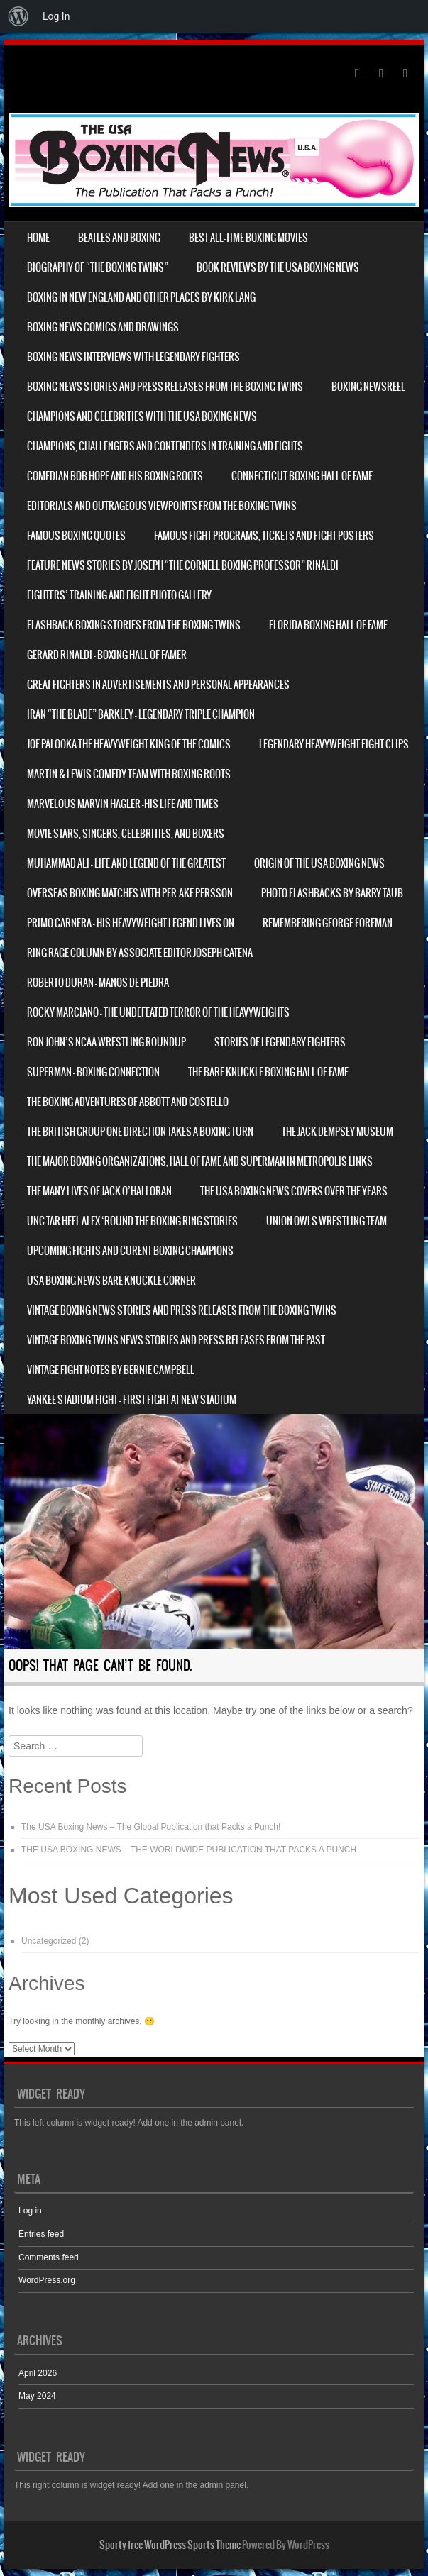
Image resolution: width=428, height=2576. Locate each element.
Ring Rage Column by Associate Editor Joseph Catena (140, 953)
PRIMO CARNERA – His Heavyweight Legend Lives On (130, 923)
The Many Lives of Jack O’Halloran (99, 1191)
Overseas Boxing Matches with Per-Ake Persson (130, 893)
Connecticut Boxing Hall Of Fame (302, 476)
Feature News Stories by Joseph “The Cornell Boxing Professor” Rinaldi (183, 565)
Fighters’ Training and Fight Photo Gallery (119, 595)
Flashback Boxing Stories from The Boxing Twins (134, 625)
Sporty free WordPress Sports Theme (170, 2545)
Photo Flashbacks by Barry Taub (332, 893)
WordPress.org (46, 2280)
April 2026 (37, 2373)
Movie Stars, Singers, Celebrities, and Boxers (125, 833)
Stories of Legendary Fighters (280, 1042)
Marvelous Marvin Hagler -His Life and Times (123, 804)
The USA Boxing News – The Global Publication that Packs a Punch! (150, 1827)
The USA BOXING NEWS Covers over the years (294, 1191)
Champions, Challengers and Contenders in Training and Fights (165, 446)
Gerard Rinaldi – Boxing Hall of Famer (107, 655)
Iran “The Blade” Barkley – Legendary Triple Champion (141, 714)
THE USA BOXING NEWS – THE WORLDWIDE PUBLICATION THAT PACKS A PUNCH (188, 1849)
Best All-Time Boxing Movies (248, 237)
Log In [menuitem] (56, 16)
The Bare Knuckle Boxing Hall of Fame (268, 1072)
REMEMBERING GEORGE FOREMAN (328, 923)
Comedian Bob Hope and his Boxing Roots (115, 476)
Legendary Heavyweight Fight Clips (334, 744)
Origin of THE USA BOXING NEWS (319, 863)
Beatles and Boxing (119, 237)
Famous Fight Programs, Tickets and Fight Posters (264, 535)
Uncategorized (48, 1941)
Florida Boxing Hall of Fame (328, 625)
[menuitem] (18, 16)
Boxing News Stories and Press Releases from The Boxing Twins (165, 386)
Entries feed (41, 2234)
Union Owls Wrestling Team (326, 1221)
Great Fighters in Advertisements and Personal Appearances (158, 684)
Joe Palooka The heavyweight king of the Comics (129, 744)
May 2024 (37, 2396)
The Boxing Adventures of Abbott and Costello (128, 1102)
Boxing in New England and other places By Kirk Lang (141, 297)
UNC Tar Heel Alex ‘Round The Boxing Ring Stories (132, 1221)
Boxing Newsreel (368, 386)
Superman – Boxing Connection (93, 1072)
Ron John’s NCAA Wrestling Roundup (106, 1042)
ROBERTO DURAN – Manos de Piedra (98, 982)
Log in (30, 2211)
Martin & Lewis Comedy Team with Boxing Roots (129, 774)
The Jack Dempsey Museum (337, 1131)
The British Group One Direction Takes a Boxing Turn (140, 1131)
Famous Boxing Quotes (76, 535)
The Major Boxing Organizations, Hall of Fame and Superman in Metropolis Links (200, 1161)
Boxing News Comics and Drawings (103, 327)
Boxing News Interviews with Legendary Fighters (133, 357)
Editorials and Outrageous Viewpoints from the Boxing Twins (162, 506)
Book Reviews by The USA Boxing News (278, 267)
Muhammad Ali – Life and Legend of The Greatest (126, 863)
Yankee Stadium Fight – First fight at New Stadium (131, 1400)
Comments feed (48, 2257)
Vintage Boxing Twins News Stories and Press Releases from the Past (176, 1340)
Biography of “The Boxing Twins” (97, 267)
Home (38, 237)
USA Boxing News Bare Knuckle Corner (111, 1280)
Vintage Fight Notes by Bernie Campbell (110, 1370)
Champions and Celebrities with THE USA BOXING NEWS (142, 416)
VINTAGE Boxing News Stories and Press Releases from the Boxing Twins (181, 1310)
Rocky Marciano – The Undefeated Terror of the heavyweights (158, 1012)
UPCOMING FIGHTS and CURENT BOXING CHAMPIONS (130, 1251)
